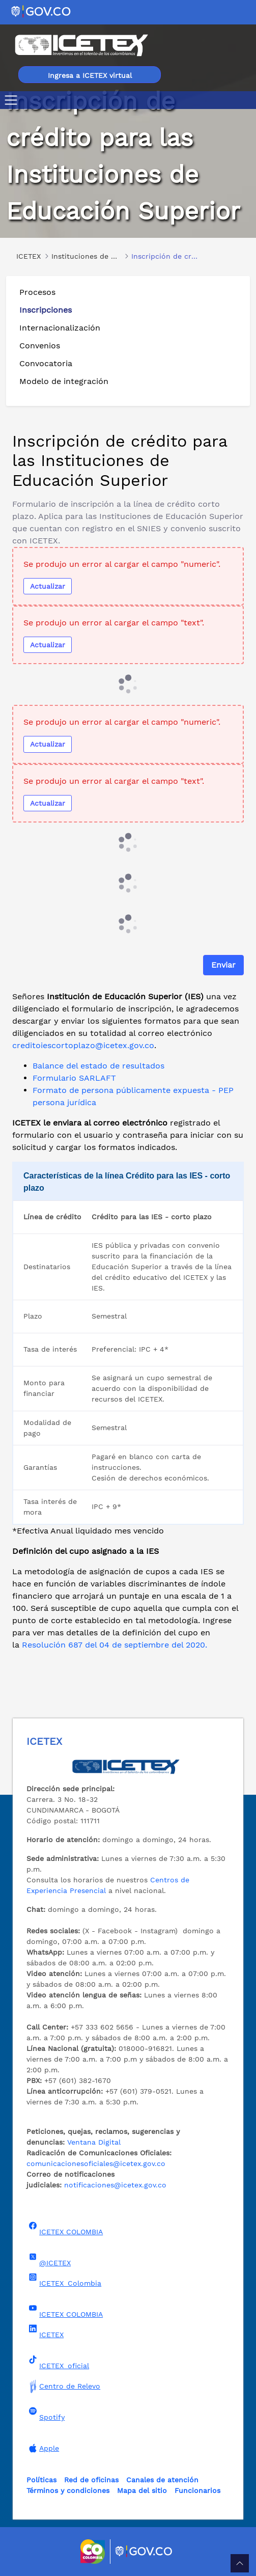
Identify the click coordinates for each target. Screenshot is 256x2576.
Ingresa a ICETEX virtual (90, 75)
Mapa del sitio (142, 2490)
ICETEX (45, 2331)
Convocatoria (45, 363)
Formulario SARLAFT (74, 1078)
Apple (42, 2448)
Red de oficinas (91, 2480)
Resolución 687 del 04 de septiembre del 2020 (113, 1645)
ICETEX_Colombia (63, 2280)
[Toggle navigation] (13, 100)
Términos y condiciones (67, 2490)
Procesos (37, 292)
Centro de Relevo (63, 2386)
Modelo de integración (63, 381)
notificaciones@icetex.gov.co (115, 2185)
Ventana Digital (94, 2142)
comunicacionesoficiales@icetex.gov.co (95, 2163)
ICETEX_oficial (57, 2362)
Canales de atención (162, 2480)
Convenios (39, 345)
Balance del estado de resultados (98, 1066)
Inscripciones (45, 310)
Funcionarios (197, 2490)
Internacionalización (59, 328)
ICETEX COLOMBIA (64, 2229)
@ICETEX (48, 2260)
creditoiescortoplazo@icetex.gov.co (83, 1045)
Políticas (41, 2480)
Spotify (45, 2414)
